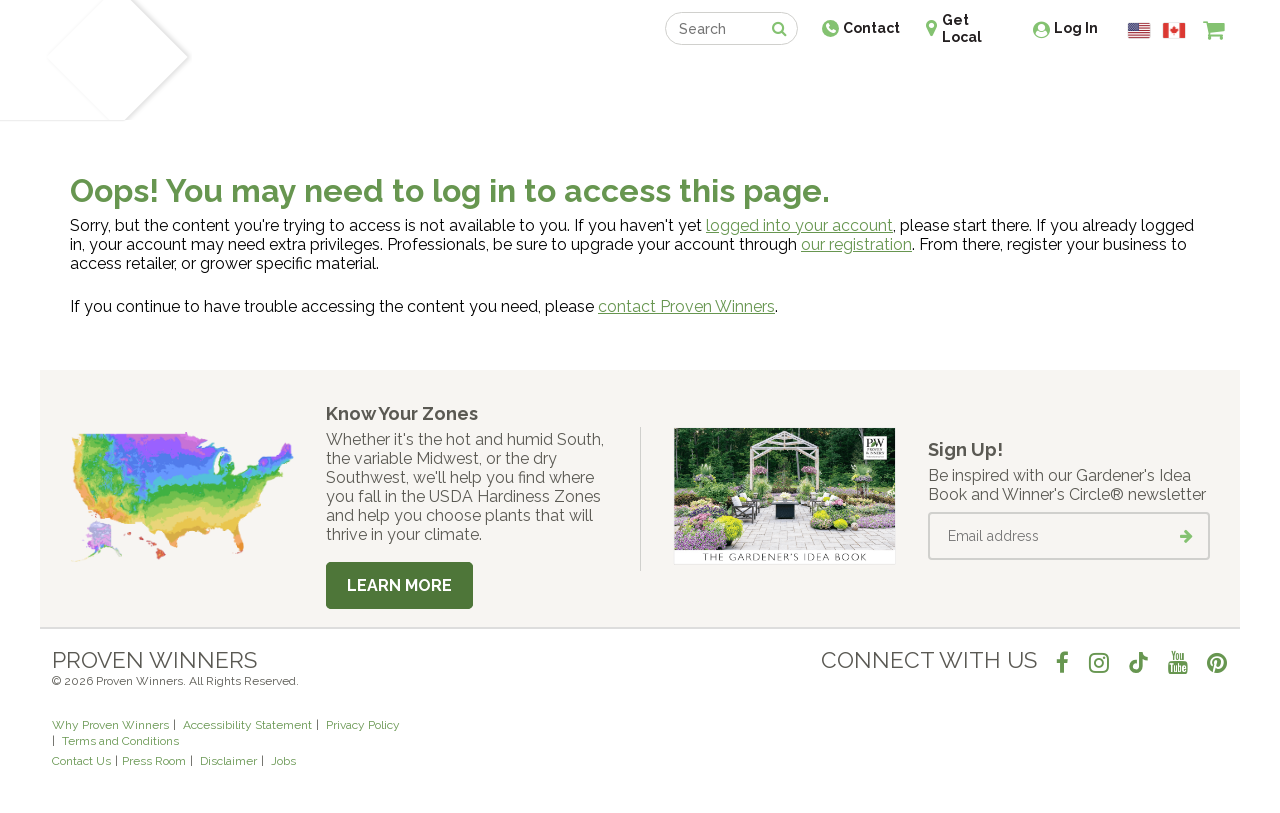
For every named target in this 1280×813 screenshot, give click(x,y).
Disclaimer (228, 761)
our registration (856, 244)
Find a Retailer (531, 77)
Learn (292, 77)
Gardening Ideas (396, 77)
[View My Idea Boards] (1177, 80)
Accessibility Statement (247, 725)
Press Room (154, 761)
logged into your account (799, 225)
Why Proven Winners (110, 725)
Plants (226, 77)
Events (692, 77)
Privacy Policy (363, 725)
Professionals (790, 77)
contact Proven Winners (686, 306)
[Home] (75, 60)
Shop (625, 77)
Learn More (399, 585)
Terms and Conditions (120, 741)
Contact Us (81, 761)
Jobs (283, 761)
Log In (1076, 28)
